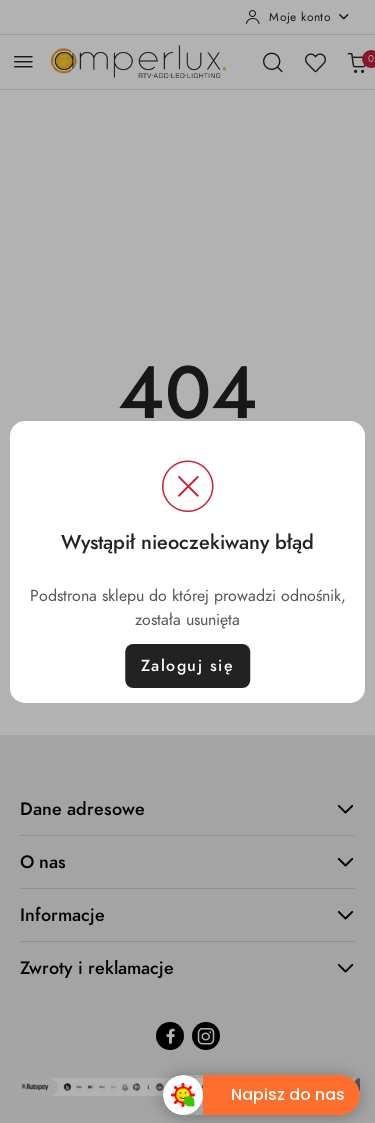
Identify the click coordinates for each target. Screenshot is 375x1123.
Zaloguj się (188, 666)
